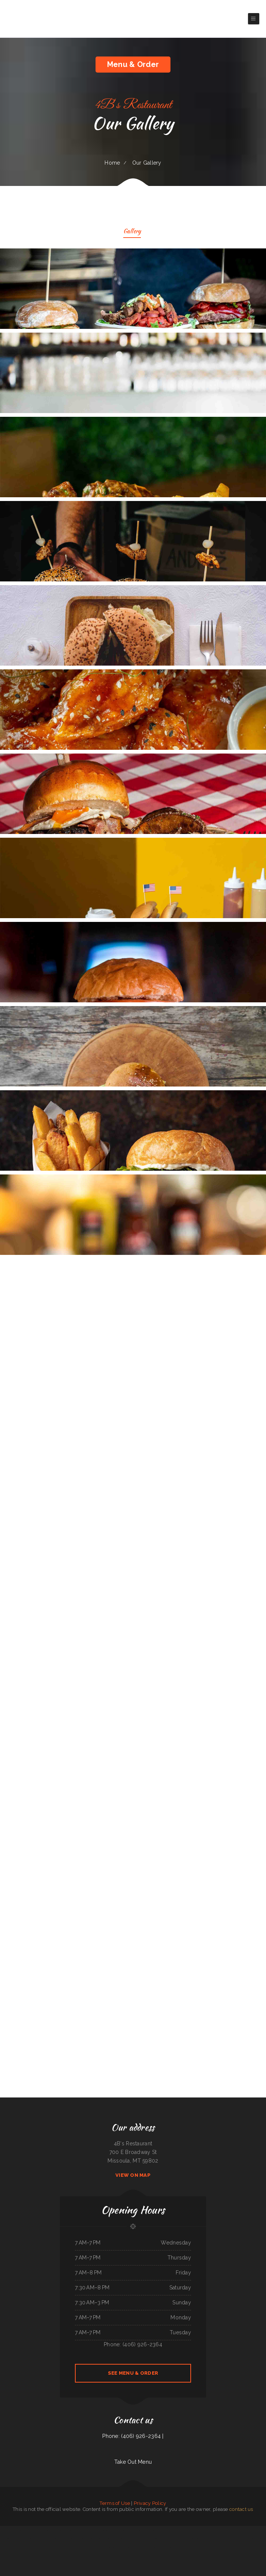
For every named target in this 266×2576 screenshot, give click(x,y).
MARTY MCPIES (72, 2538)
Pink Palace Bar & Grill (257, 2538)
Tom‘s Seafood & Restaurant (195, 2538)
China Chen (161, 2538)
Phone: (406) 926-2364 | (132, 2436)
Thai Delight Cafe (219, 2538)
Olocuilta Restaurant (228, 2538)
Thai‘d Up (237, 2538)
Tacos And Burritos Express (42, 2538)
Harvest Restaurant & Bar (171, 2547)
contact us (241, 2509)
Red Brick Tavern (183, 2538)
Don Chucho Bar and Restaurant (138, 2547)
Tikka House (103, 2547)
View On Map (133, 2175)
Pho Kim (50, 2538)
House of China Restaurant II (172, 2538)
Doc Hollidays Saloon (208, 2538)
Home (112, 163)
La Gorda (121, 2538)
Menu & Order (133, 64)
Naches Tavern (114, 2538)
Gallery (132, 231)
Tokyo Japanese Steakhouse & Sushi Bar (85, 2538)
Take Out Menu (133, 2462)
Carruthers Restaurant (16, 2538)
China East (56, 2538)
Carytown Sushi (126, 2547)
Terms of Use (115, 2503)
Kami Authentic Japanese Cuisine (151, 2538)
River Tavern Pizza (64, 2538)
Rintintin (126, 2538)
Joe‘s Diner (96, 2547)
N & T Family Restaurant (28, 2538)
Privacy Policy (150, 2503)
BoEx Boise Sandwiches (159, 2547)
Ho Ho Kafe (118, 2547)
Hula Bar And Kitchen (245, 2538)
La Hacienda (149, 2547)
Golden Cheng (111, 2547)
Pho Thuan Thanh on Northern (135, 2538)
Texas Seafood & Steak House (103, 2538)
